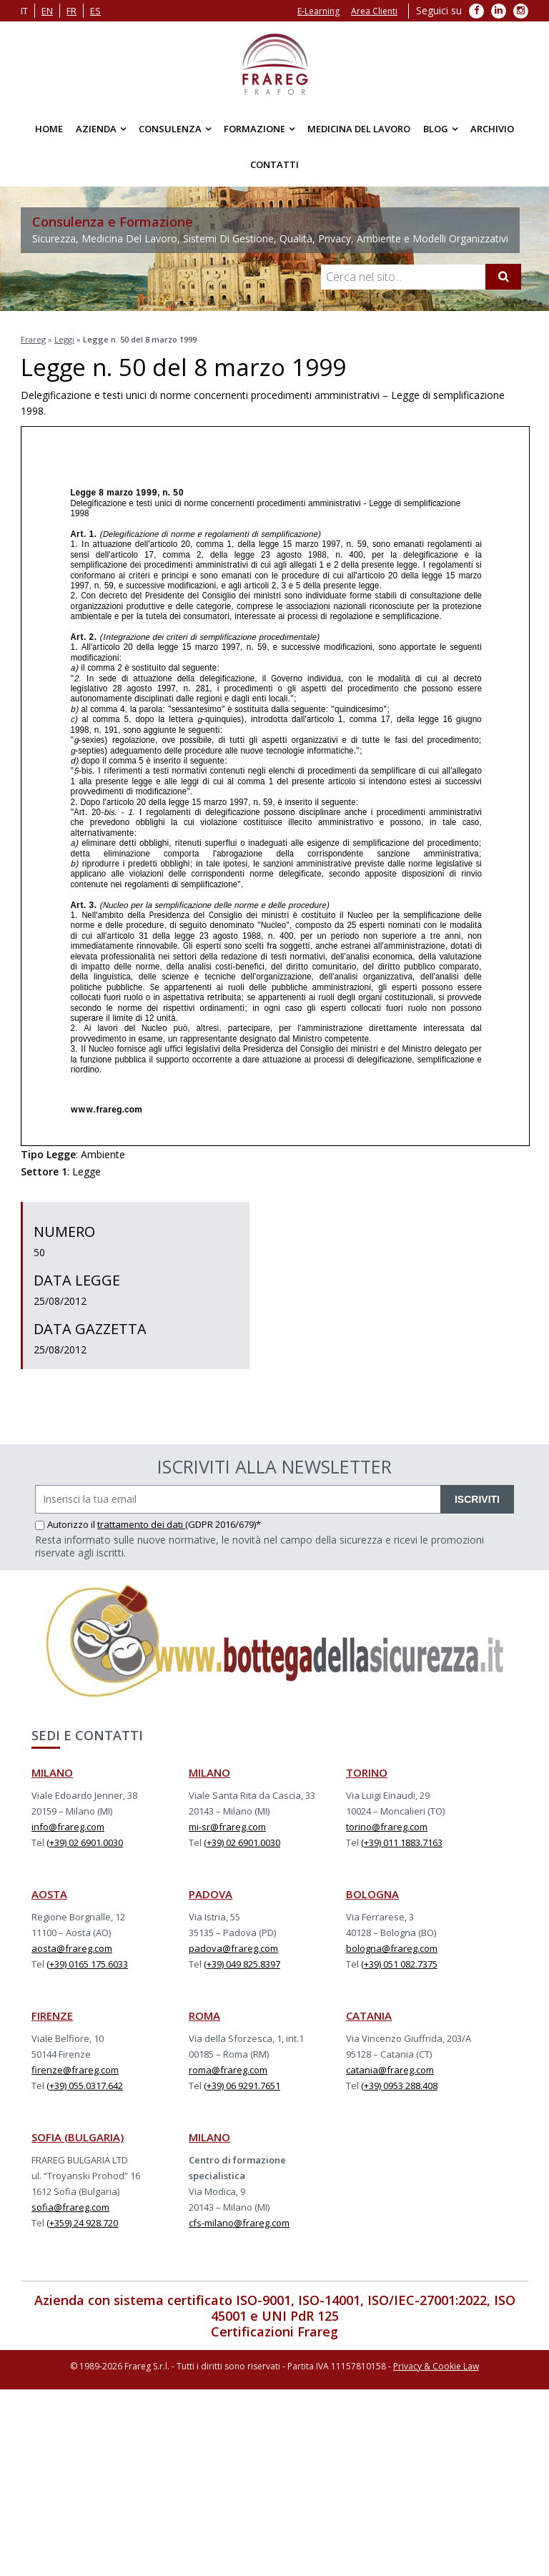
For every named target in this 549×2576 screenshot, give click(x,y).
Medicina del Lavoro (358, 128)
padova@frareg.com (233, 1948)
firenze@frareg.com (75, 2069)
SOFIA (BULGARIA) (77, 2137)
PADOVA (210, 1894)
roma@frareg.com (228, 2069)
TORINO (366, 1772)
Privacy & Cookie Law (436, 2366)
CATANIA (369, 2015)
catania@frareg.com (390, 2069)
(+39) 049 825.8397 (242, 1964)
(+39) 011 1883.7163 (401, 1842)
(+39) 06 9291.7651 (242, 2085)
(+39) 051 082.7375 (399, 1964)
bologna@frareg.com (391, 1948)
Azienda (96, 128)
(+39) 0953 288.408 (399, 2085)
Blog (435, 128)
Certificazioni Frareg (274, 2331)
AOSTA (49, 1894)
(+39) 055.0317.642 (84, 2085)
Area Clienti (374, 11)
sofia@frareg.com (70, 2207)
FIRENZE (52, 2015)
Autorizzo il (66, 1524)
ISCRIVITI (477, 1499)
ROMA (204, 2015)
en (47, 10)
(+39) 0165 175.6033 (87, 1964)
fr (71, 10)
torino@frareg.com (386, 1826)
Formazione (254, 128)
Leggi (64, 339)
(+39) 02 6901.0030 (84, 1842)
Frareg (33, 339)
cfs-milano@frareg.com (239, 2222)
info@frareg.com (67, 1826)
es (95, 10)
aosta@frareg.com (71, 1948)
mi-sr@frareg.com (227, 1826)
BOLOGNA (372, 1894)
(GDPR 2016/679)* (223, 1524)
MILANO (52, 1772)
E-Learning (318, 11)
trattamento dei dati (141, 1524)
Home (49, 128)
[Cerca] (503, 277)
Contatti (274, 164)
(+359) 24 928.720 (82, 2222)
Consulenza (170, 128)
